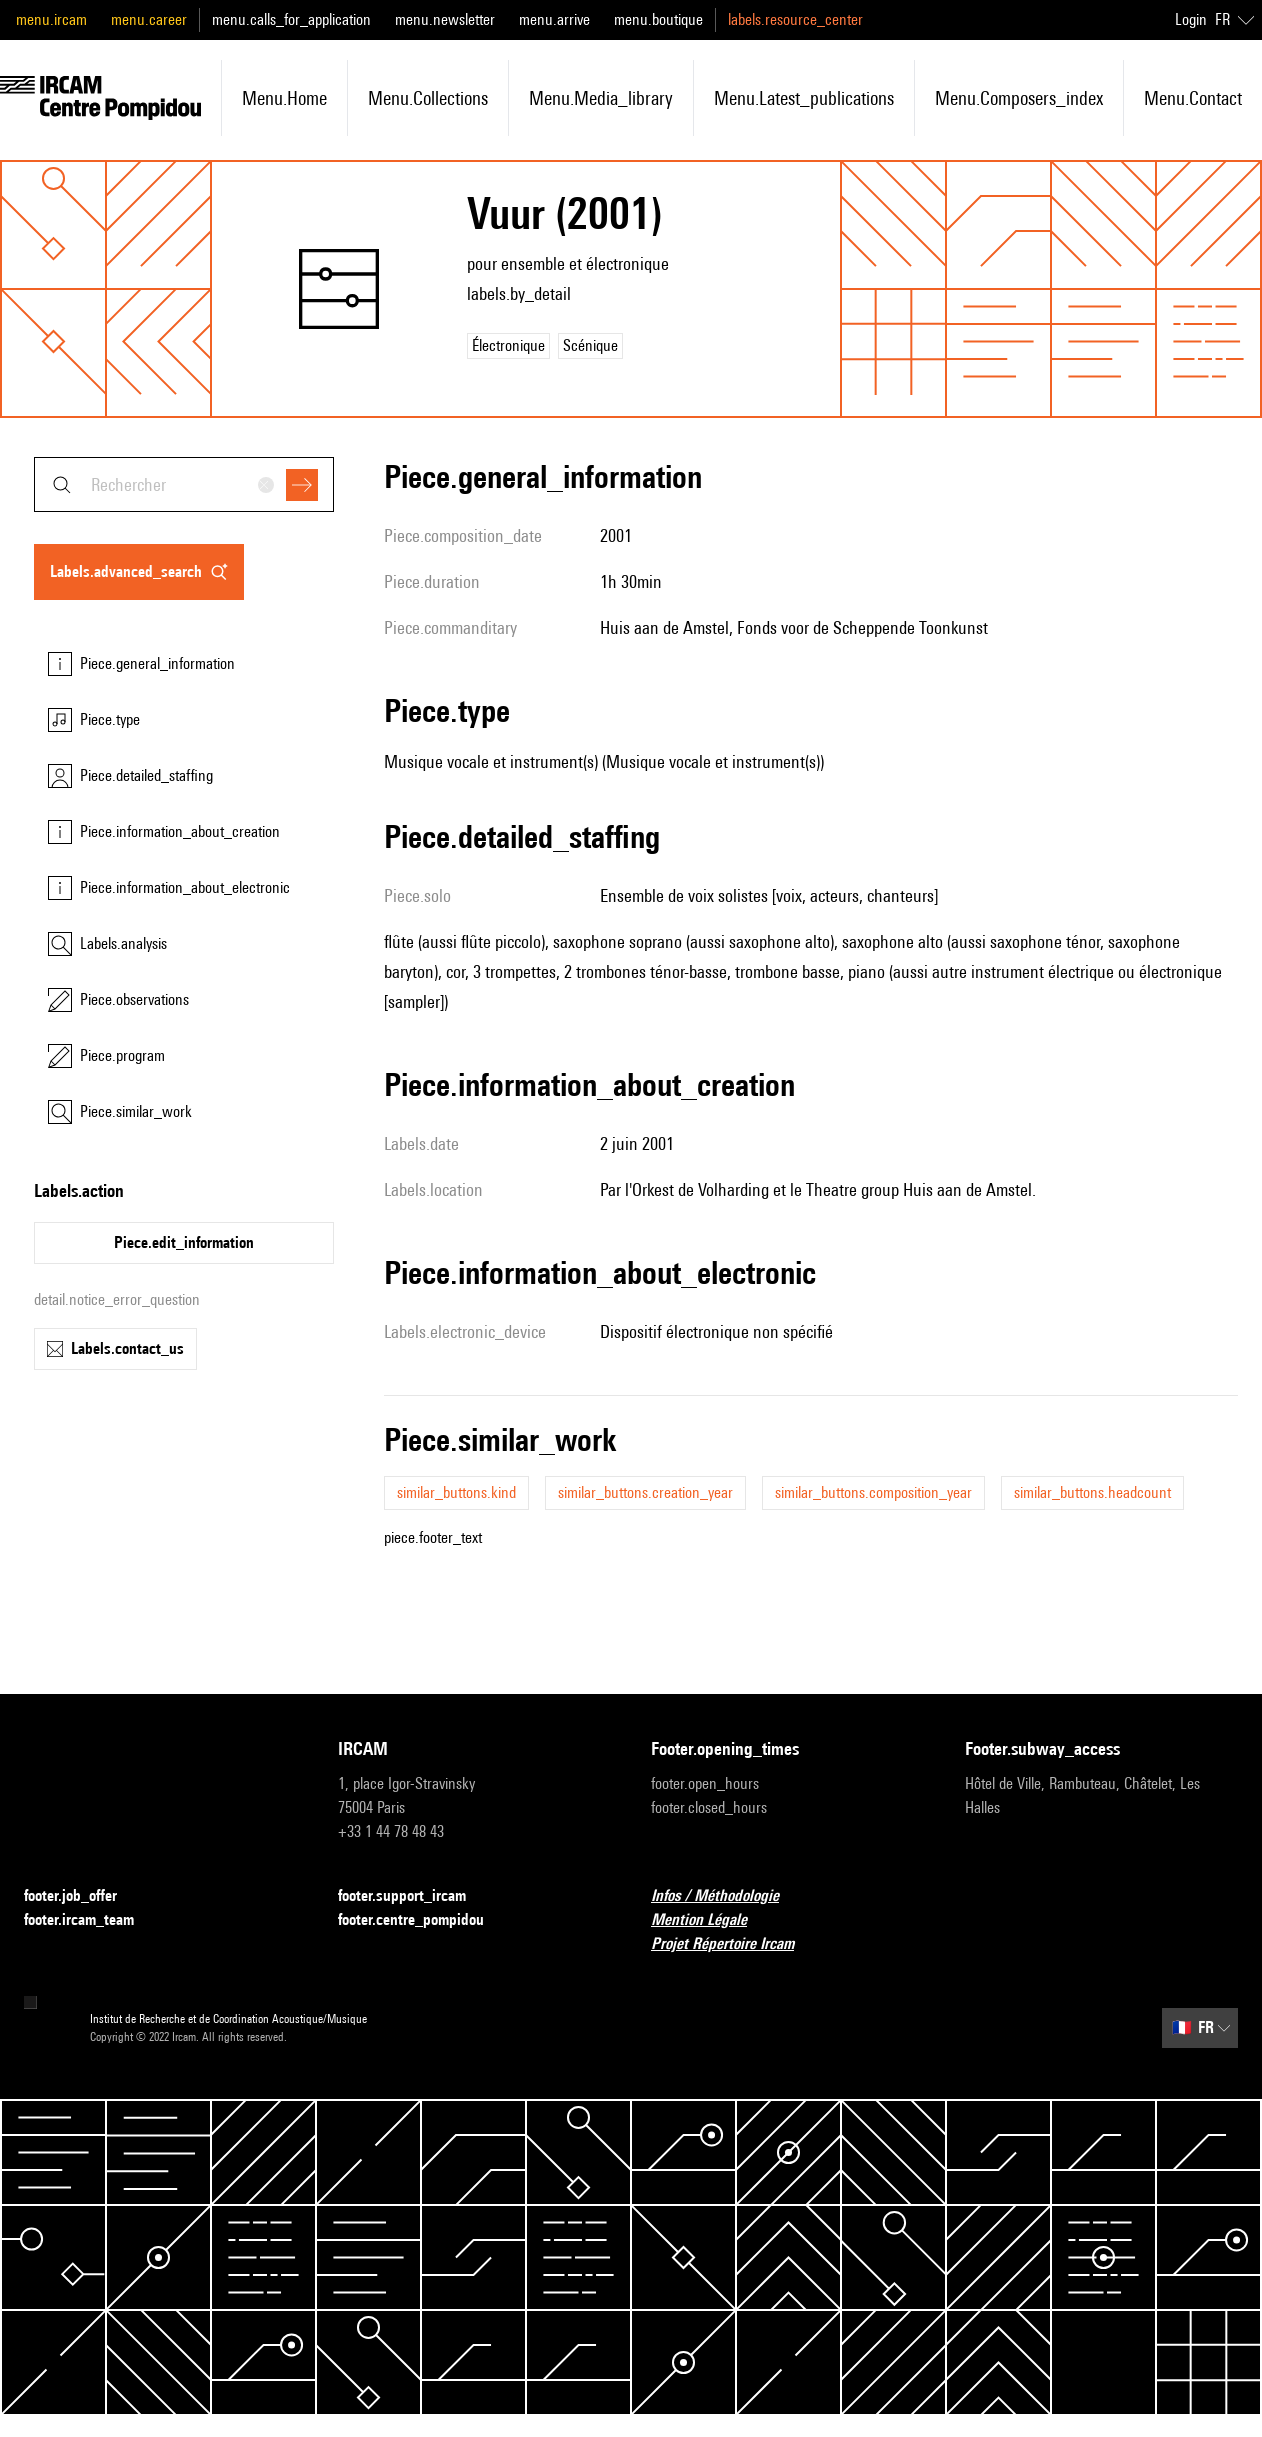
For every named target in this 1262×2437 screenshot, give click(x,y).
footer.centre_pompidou (423, 1920)
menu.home (284, 98)
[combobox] (184, 484)
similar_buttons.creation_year (645, 1492)
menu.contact (1193, 98)
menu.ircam (51, 19)
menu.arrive (554, 19)
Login (1191, 19)
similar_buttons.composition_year (873, 1492)
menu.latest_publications (804, 98)
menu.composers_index (1019, 98)
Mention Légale (711, 1920)
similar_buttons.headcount (1092, 1492)
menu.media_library (601, 98)
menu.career (149, 19)
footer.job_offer (82, 1896)
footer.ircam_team (91, 1920)
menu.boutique (658, 19)
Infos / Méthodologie (727, 1896)
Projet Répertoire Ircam (734, 1944)
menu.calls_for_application (291, 19)
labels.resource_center (795, 19)
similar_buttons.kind (456, 1492)
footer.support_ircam (414, 1896)
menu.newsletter (445, 19)
